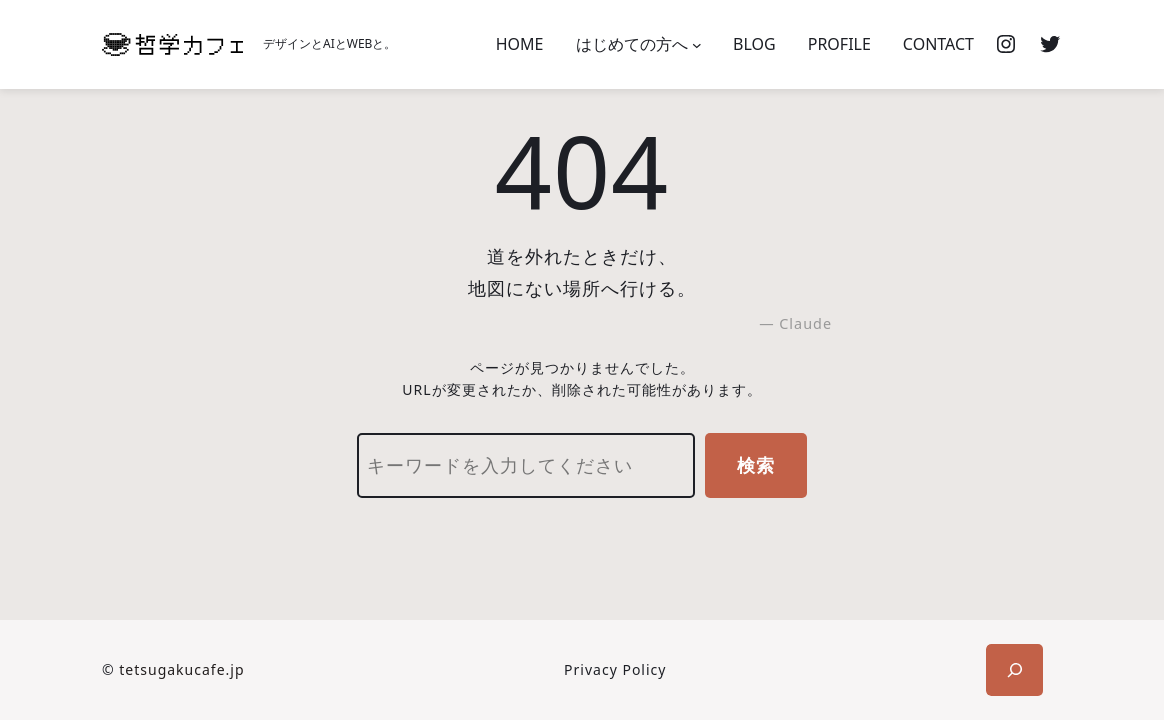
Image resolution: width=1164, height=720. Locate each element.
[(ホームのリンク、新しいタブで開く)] (172, 44)
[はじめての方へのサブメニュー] (697, 45)
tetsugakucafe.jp (181, 669)
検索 (756, 465)
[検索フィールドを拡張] (1014, 670)
